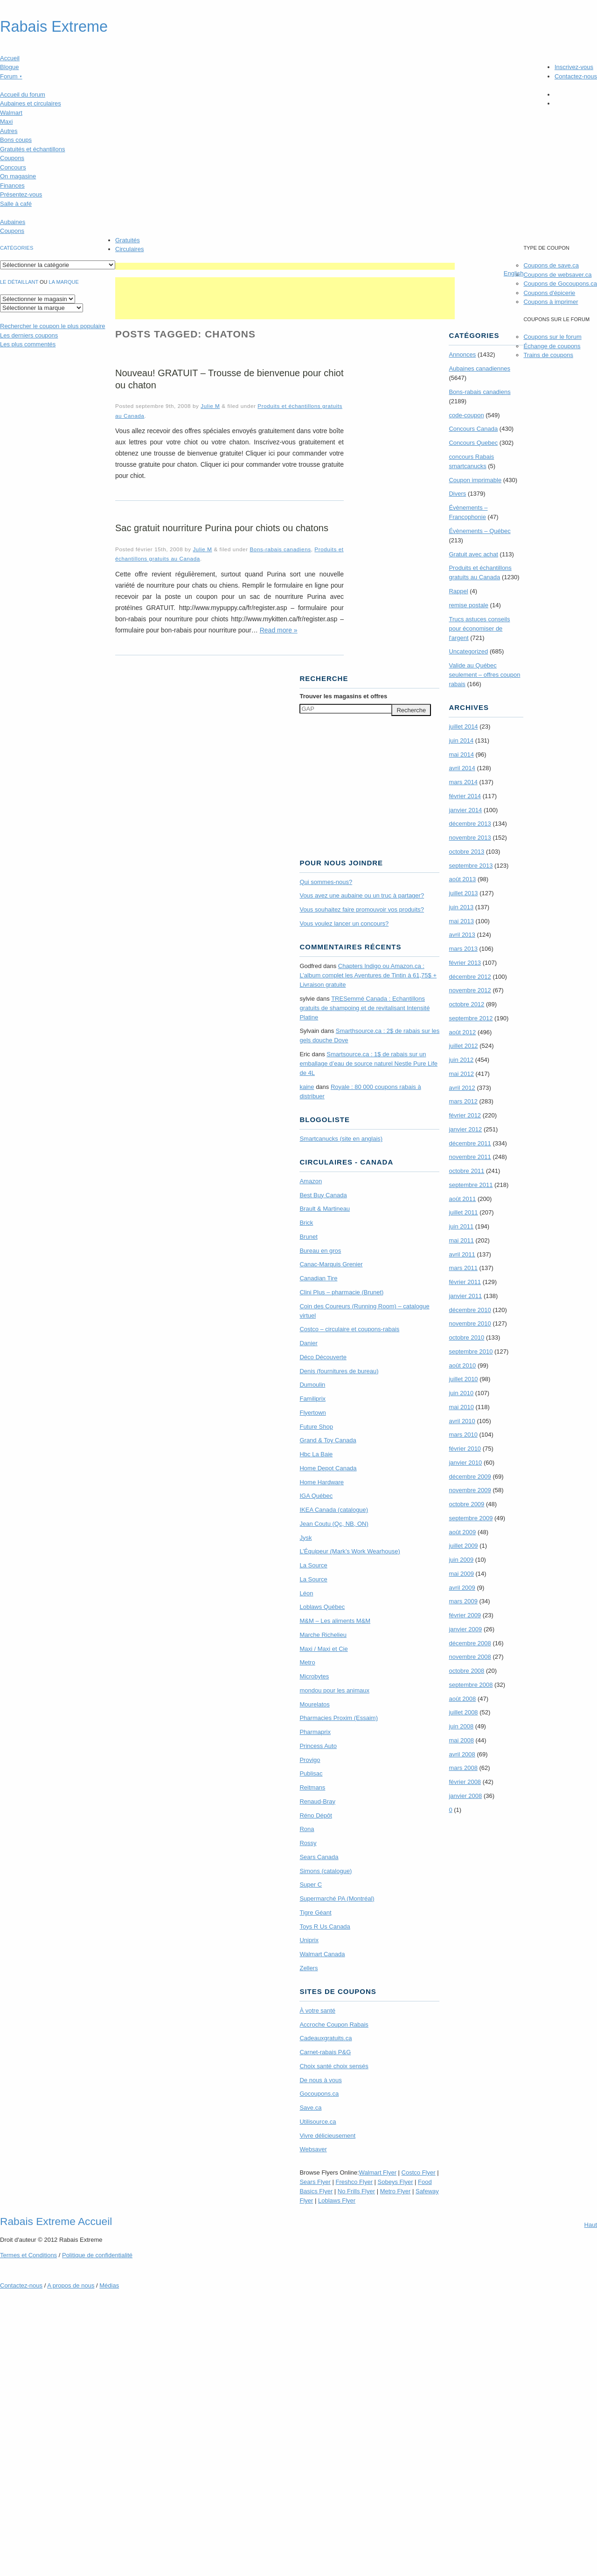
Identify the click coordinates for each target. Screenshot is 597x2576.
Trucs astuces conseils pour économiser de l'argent (479, 628)
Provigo (309, 1759)
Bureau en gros (320, 1250)
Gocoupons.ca (319, 2093)
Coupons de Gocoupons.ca (560, 283)
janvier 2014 (465, 810)
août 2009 (462, 1532)
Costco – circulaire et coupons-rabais (349, 1329)
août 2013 (462, 879)
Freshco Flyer (354, 2181)
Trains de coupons (548, 354)
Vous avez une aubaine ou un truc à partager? (361, 895)
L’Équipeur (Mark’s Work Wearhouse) (349, 1551)
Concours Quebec (473, 442)
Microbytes (314, 1676)
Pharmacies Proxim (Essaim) (338, 1717)
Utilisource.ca (317, 2121)
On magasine (18, 176)
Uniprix (308, 1940)
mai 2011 (461, 1240)
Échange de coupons (551, 346)
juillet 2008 (463, 1712)
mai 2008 (461, 1740)
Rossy (307, 1842)
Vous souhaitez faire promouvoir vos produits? (361, 909)
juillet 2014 (463, 726)
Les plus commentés (28, 344)
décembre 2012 (470, 976)
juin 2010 (461, 1393)
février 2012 (465, 1115)
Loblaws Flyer (336, 2200)
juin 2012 (461, 1059)
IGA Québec (316, 1495)
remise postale (468, 605)
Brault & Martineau (324, 1208)
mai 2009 (461, 1573)
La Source (313, 1565)
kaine (306, 1086)
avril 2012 (462, 1087)
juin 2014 (461, 740)
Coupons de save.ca (551, 265)
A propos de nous (70, 2285)
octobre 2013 (466, 851)
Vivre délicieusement (327, 2135)
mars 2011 (463, 1267)
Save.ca (310, 2107)
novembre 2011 (470, 1156)
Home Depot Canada (327, 1468)
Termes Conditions (28, 2255)
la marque (64, 282)
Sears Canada (318, 1856)
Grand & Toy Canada (327, 1440)
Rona (306, 1828)
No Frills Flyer (356, 2191)
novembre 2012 (470, 990)
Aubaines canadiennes (479, 368)
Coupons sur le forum (552, 336)
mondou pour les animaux (334, 1690)
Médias (109, 2285)
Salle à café (16, 203)
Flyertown (312, 1412)
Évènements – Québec (479, 530)
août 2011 (462, 1198)
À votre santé (317, 2010)
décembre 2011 (470, 1143)
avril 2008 (462, 1754)
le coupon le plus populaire (52, 326)
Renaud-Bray (317, 1801)
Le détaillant (19, 282)
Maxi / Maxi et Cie (323, 1648)
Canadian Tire (318, 1278)
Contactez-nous (576, 76)
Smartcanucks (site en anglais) (340, 1138)
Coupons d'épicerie (549, 292)
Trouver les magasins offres (343, 696)
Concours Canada (473, 428)
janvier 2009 (465, 1629)
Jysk (305, 1537)
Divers (457, 493)
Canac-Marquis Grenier (330, 1264)
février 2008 (465, 1781)
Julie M (210, 406)
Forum (11, 76)
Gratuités (127, 240)
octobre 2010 (466, 1337)
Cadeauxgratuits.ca (325, 2038)
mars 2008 (463, 1767)
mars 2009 (463, 1601)
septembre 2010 (471, 1351)
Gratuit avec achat (473, 554)
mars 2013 (463, 948)
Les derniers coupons (29, 335)
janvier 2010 (465, 1462)
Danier (308, 1343)
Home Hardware (321, 1482)
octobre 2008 (466, 1670)
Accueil (10, 58)
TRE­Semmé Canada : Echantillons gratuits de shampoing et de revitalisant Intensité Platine (364, 1008)
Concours (13, 167)
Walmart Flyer (377, 2172)
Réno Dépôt (315, 1815)
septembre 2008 (471, 1684)
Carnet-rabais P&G (325, 2052)
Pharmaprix (314, 1731)
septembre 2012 (471, 1018)
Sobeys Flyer (395, 2181)
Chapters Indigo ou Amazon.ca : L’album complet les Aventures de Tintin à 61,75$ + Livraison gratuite (368, 975)
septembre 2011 (471, 1184)
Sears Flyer (314, 2181)
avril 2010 (462, 1421)
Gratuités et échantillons (32, 149)
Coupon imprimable (475, 480)
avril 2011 (462, 1254)
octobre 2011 (466, 1170)
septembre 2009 (471, 1518)
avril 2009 (462, 1587)
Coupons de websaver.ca (557, 274)
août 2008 (462, 1698)
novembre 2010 (470, 1323)
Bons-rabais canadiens (280, 549)
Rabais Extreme (54, 26)
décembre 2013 (470, 823)
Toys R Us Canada (324, 1926)
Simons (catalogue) (325, 1870)
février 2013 (465, 962)
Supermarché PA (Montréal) (336, 1898)
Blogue (9, 66)
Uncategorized (468, 651)
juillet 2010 (463, 1379)
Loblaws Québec (322, 1606)
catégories (16, 248)
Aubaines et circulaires (30, 103)
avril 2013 (462, 934)
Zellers (308, 1968)
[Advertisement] (285, 266)
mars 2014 (463, 782)
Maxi (6, 121)
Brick (306, 1222)
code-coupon (466, 415)
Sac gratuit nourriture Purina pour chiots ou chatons (221, 528)
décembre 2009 (470, 1476)
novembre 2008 (470, 1656)
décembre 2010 (470, 1309)
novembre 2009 (470, 1490)
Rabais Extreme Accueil (56, 2221)
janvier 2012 (465, 1129)
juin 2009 (461, 1559)
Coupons (12, 157)
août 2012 (462, 1032)
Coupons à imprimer (550, 301)
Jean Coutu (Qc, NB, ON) (333, 1523)
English (514, 273)
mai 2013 (461, 921)
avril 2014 (462, 768)
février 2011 (465, 1281)
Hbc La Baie (316, 1454)
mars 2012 (463, 1101)
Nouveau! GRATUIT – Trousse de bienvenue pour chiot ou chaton (229, 379)
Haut (590, 2224)
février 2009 (465, 1615)
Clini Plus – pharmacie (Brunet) (341, 1292)
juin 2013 (461, 907)
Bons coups (16, 139)
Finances (12, 185)
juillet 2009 (463, 1545)
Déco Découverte (322, 1357)
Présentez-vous (21, 194)
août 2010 (462, 1365)
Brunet (308, 1236)
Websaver (312, 2149)
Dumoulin (312, 1384)
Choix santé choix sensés (333, 2066)
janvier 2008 (465, 1795)
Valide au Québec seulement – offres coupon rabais (484, 675)
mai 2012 (461, 1073)
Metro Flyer (395, 2191)
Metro (307, 1662)
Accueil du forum (22, 94)
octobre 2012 (466, 1004)
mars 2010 (463, 1434)
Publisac (310, 1773)
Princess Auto (318, 1745)
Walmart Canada (322, 1954)
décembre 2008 (470, 1643)
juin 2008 (461, 1726)
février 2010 (465, 1448)
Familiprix (312, 1398)
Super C (310, 1884)
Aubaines (12, 221)
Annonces (462, 354)
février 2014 (465, 796)
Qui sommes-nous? (325, 881)
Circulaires (129, 249)
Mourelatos (314, 1704)
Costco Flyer (419, 2172)
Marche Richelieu (322, 1634)
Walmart (11, 112)
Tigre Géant (315, 1912)
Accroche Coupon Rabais (333, 2024)
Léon (306, 1593)
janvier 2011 (465, 1295)
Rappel (458, 591)
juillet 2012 (463, 1045)
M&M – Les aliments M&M (334, 1620)
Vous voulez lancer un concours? (344, 923)
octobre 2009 (466, 1504)
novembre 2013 (470, 837)
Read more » (279, 630)
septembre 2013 (471, 865)
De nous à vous (320, 2080)
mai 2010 (461, 1407)
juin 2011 (461, 1226)
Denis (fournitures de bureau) (338, 1371)
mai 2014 (461, 754)
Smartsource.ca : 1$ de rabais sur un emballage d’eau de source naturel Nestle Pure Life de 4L (368, 1063)
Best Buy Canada (323, 1195)
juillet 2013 (463, 893)
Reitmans (312, 1787)
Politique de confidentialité (97, 2255)
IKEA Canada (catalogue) (333, 1509)
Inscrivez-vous (574, 66)
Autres (9, 130)
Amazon (310, 1181)
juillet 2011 (463, 1212)
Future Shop (316, 1426)
